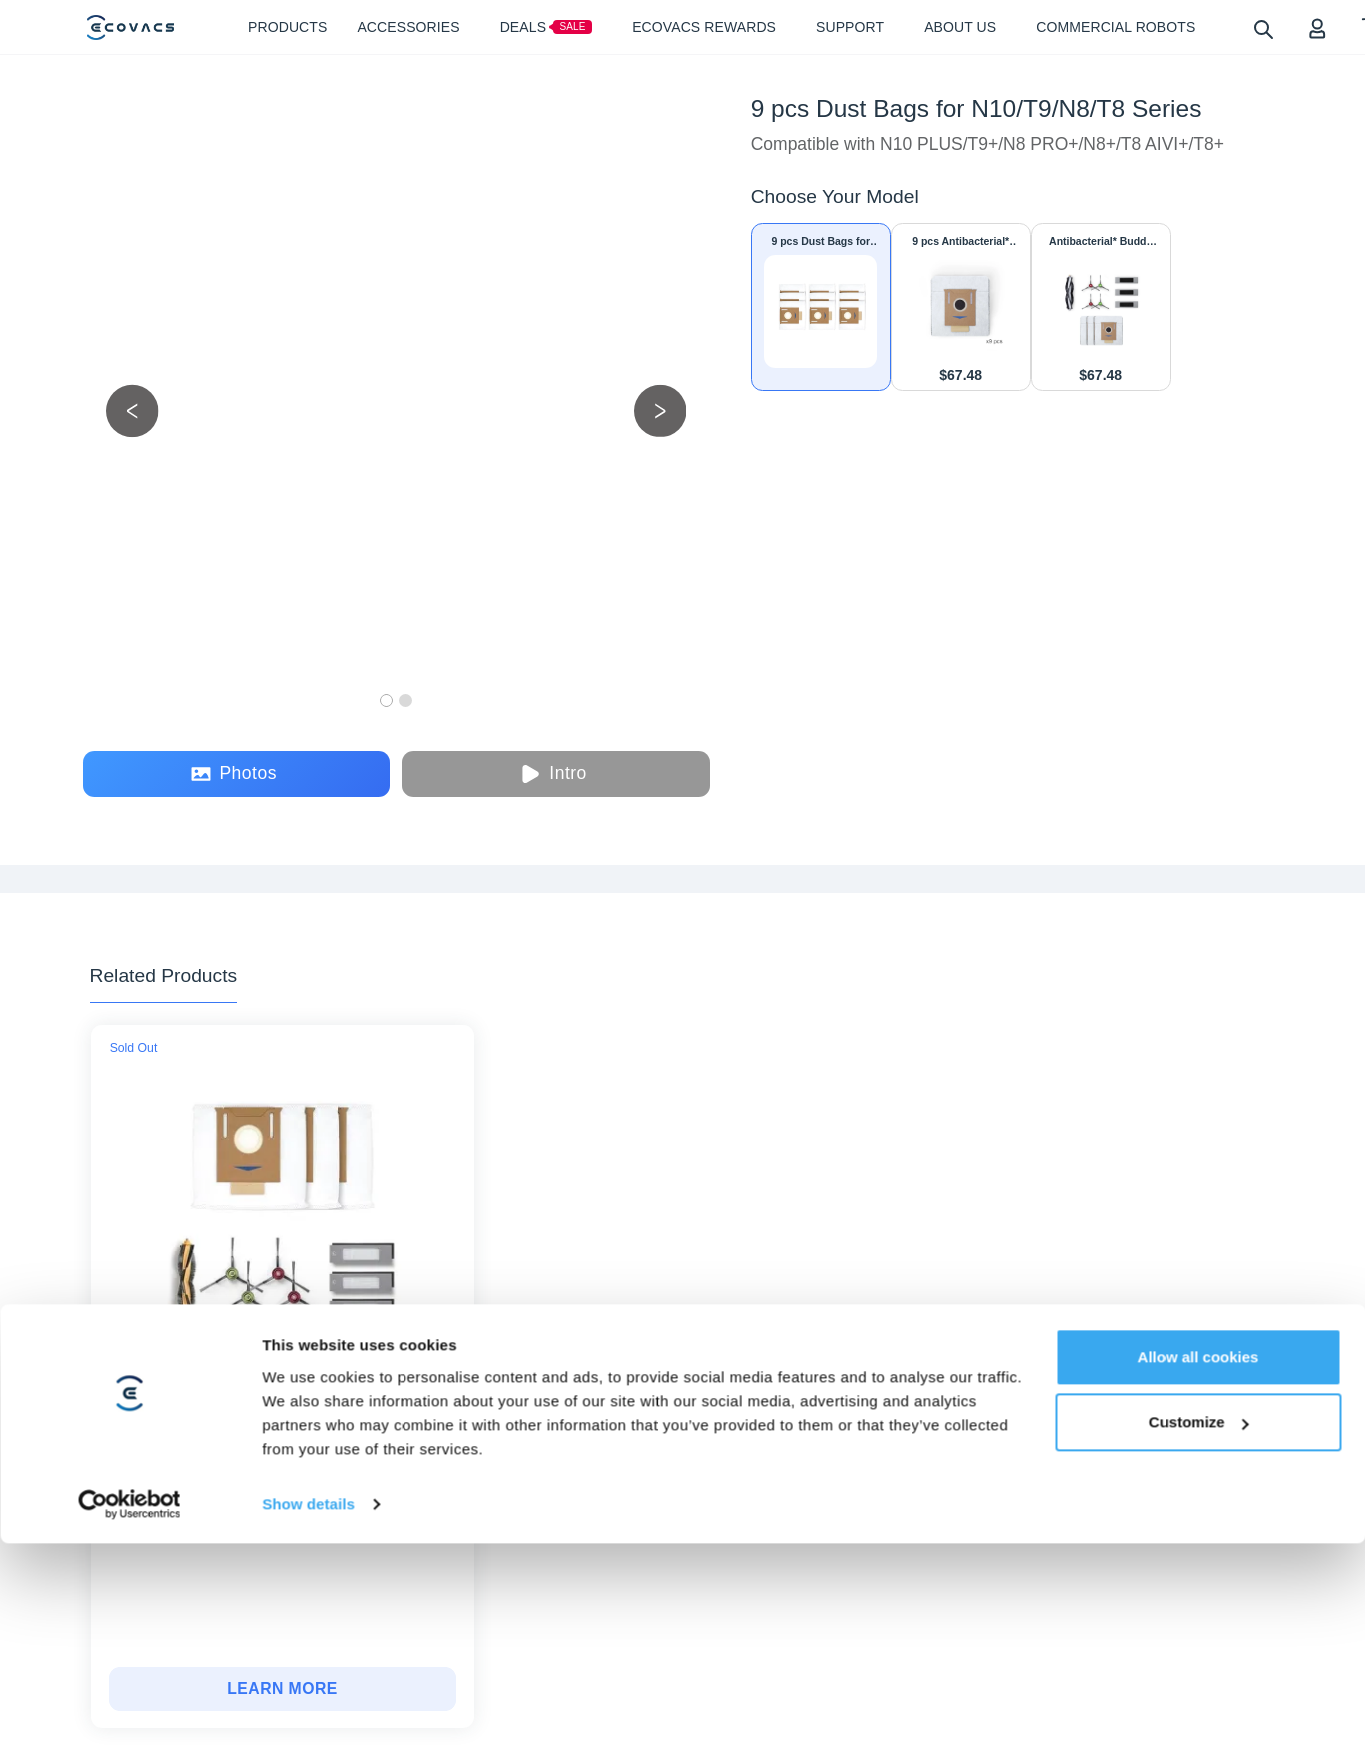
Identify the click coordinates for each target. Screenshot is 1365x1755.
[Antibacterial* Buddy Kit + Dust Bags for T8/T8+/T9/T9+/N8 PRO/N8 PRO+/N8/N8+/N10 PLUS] (1101, 307)
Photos (233, 773)
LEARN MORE (282, 1688)
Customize (1199, 1484)
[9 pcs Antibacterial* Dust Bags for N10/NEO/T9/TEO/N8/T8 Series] (961, 307)
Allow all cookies (1198, 1418)
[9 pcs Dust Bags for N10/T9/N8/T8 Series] (821, 307)
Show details (308, 1565)
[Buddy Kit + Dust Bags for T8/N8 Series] (282, 1689)
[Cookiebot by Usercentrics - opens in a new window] (129, 1566)
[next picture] (660, 410)
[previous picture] (132, 410)
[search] (1262, 28)
